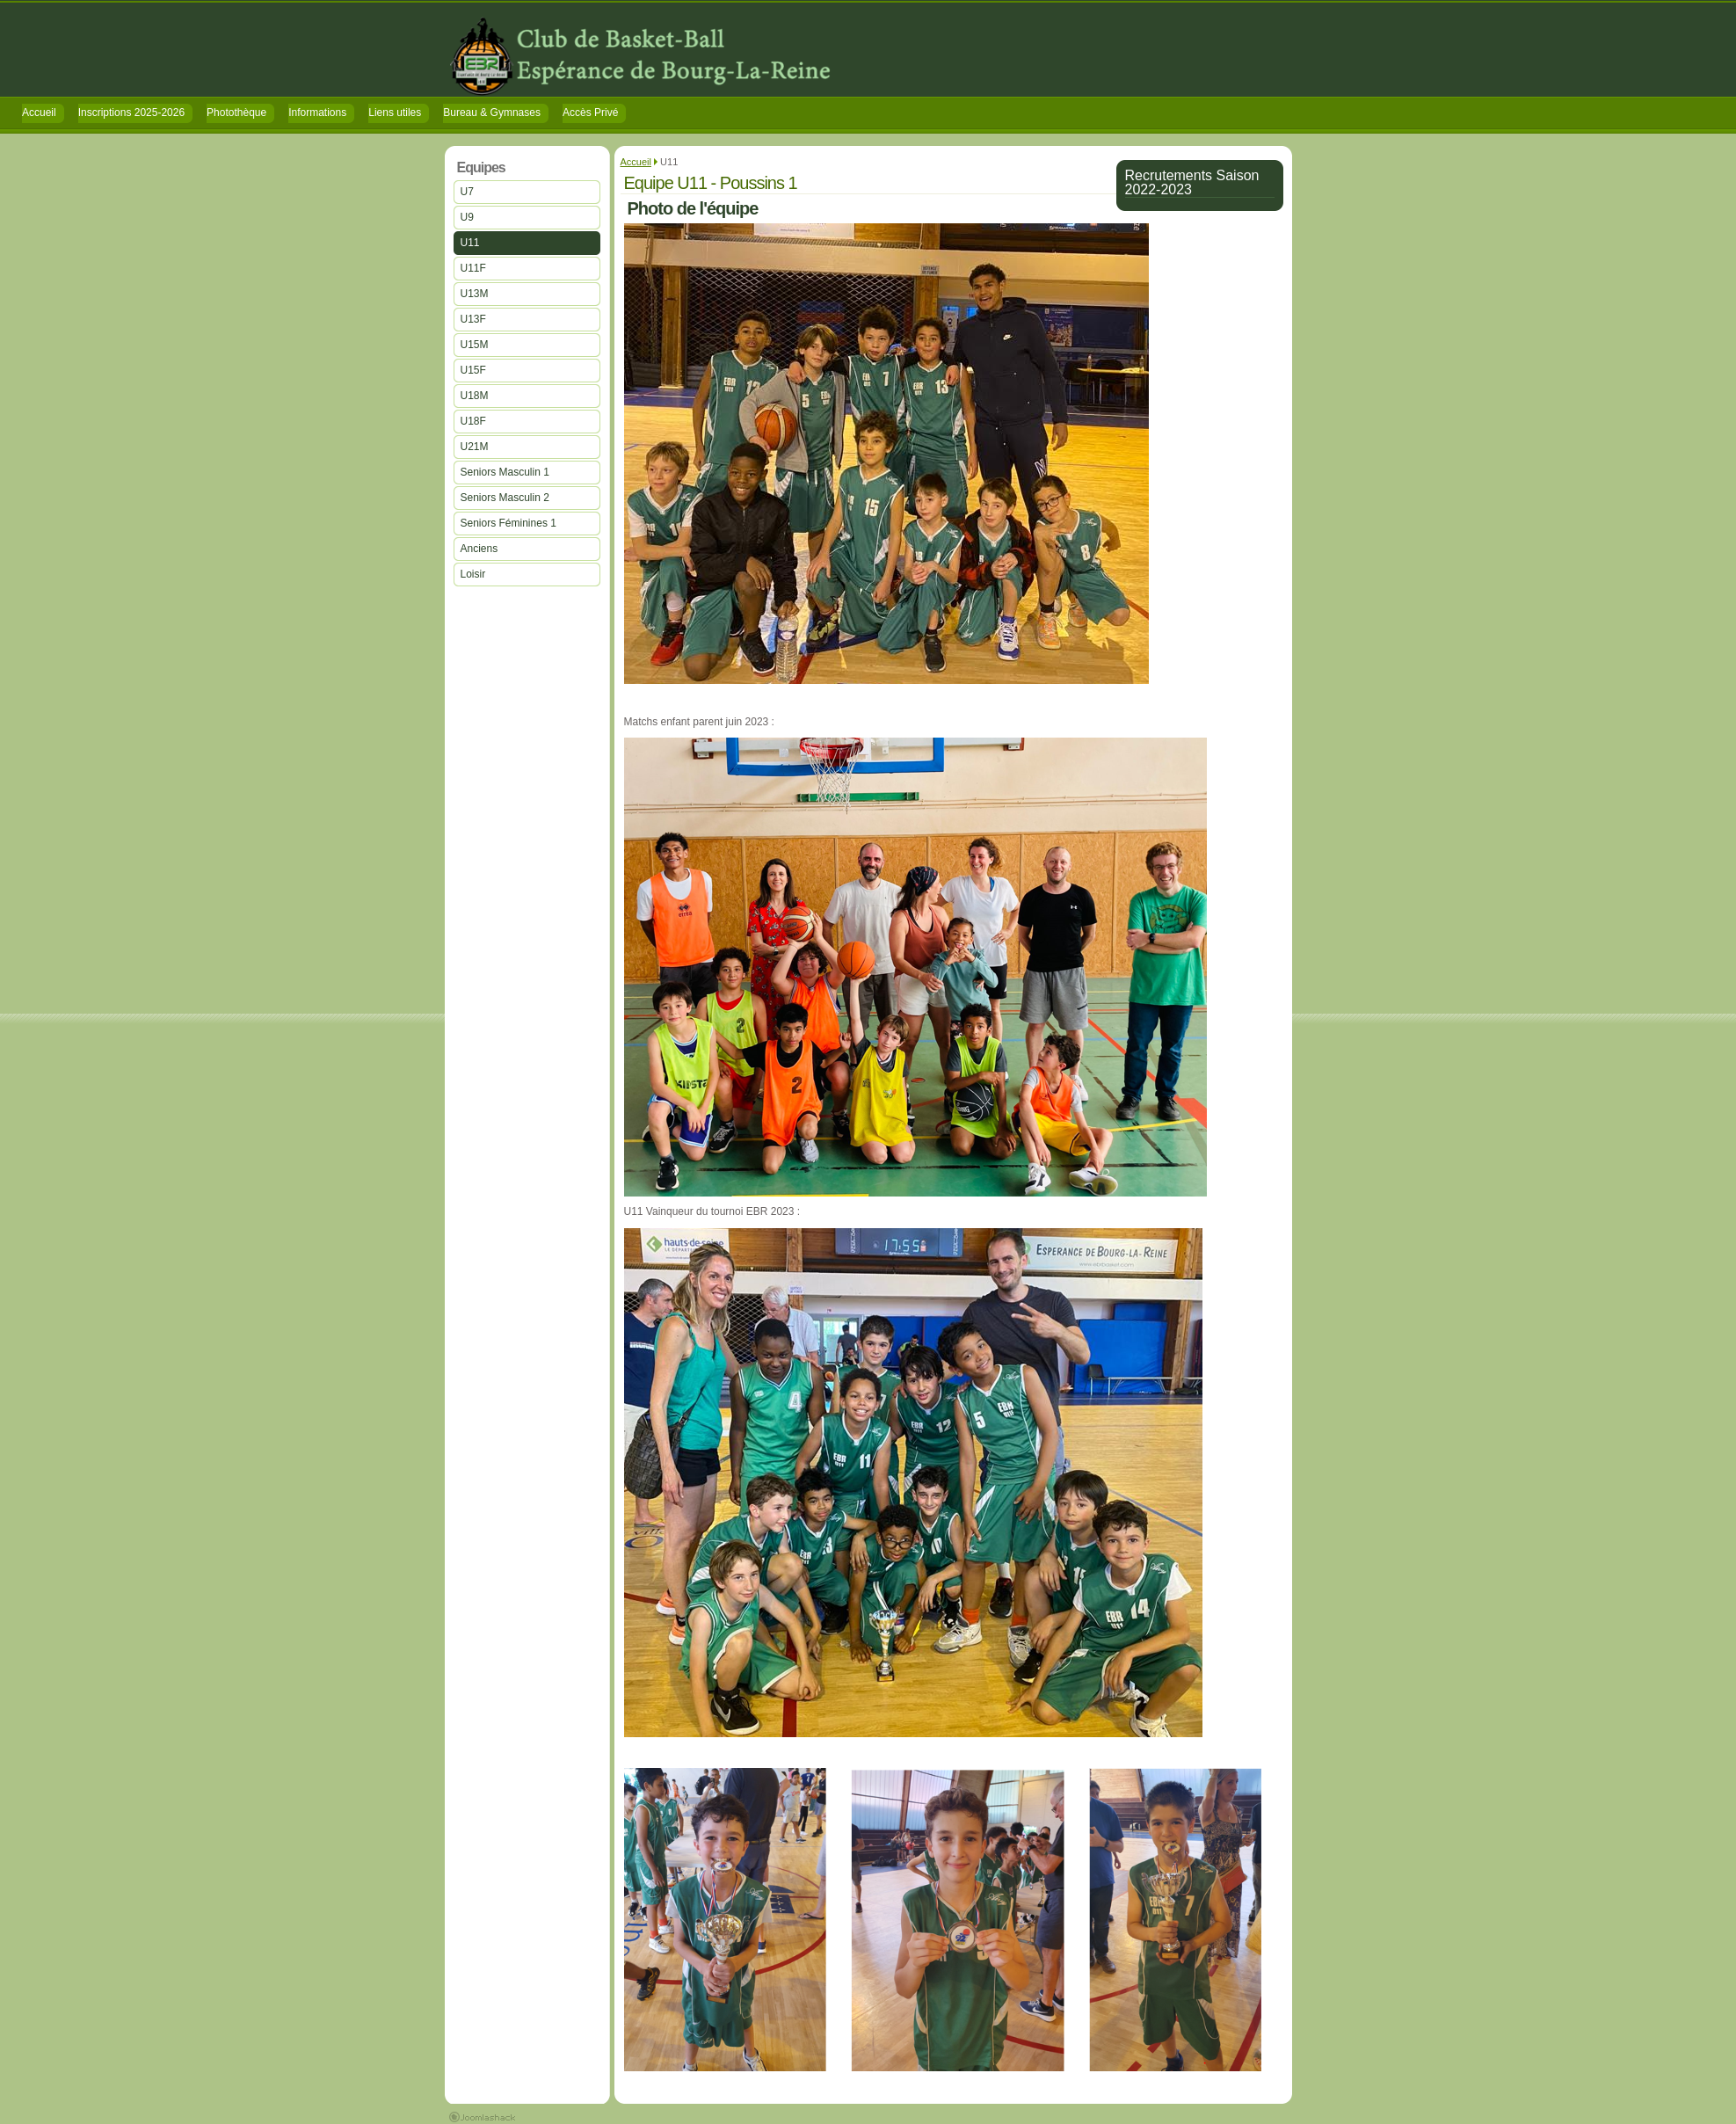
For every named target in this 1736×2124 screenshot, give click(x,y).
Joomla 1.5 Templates (482, 2117)
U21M (475, 446)
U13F (473, 319)
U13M (475, 293)
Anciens (479, 548)
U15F (473, 370)
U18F (473, 421)
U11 (470, 242)
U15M (475, 344)
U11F (473, 268)
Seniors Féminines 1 (508, 523)
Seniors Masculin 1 (505, 472)
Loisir (473, 574)
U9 (467, 217)
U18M (475, 395)
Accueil (636, 161)
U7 (467, 191)
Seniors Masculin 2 (505, 497)
